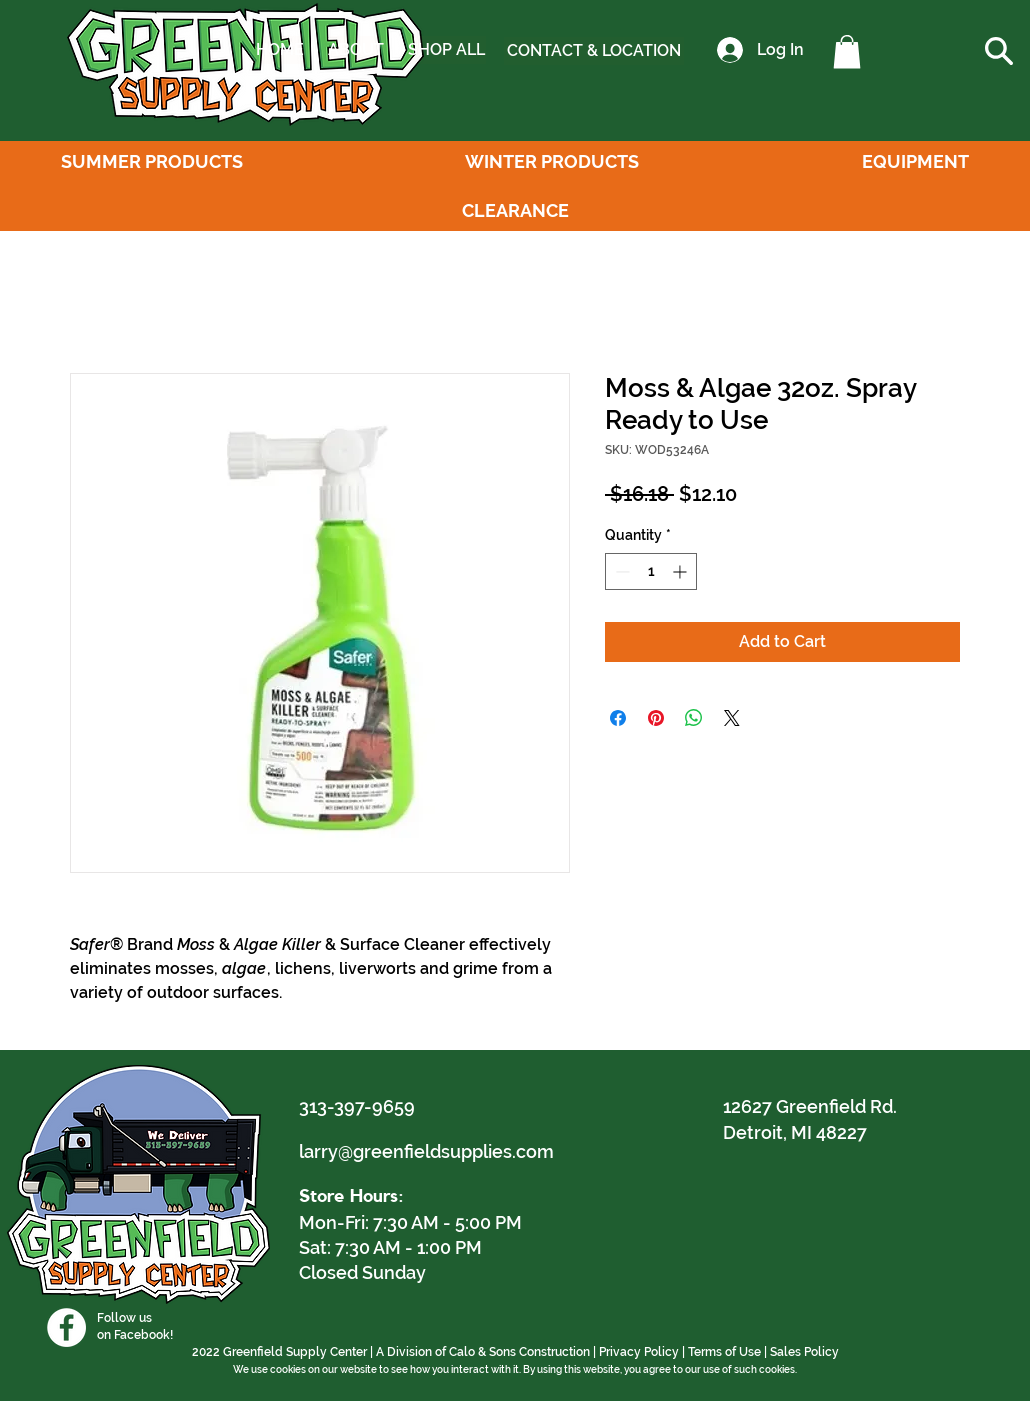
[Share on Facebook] (618, 718)
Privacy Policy (639, 1352)
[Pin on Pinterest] (656, 718)
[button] (847, 51)
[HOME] (280, 50)
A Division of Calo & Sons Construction (483, 1352)
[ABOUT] (355, 50)
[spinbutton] (651, 571)
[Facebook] (66, 1327)
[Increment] (681, 571)
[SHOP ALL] (446, 50)
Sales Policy (804, 1352)
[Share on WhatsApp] (694, 718)
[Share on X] (732, 718)
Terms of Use (724, 1352)
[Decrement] (620, 571)
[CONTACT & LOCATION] (594, 51)
